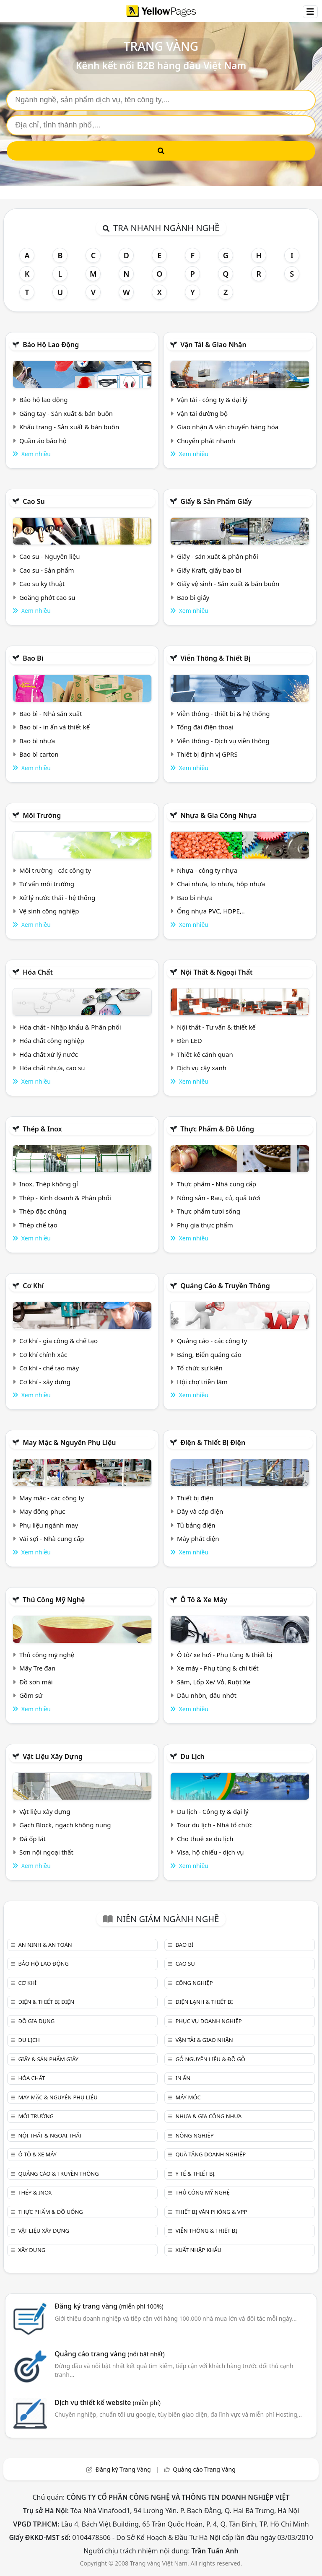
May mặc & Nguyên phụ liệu (69, 1442)
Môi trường (42, 815)
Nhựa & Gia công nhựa (218, 815)
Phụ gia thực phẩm (205, 1225)
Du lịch (192, 1756)
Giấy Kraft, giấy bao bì (209, 570)
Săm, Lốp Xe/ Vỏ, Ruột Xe (213, 1682)
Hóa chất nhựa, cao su (52, 1068)
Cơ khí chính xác (43, 1354)
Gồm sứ (30, 1695)
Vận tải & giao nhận (213, 344)
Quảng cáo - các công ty (212, 1340)
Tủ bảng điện (196, 1525)
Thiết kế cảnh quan (205, 1054)
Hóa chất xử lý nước (48, 1054)
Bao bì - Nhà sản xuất (50, 713)
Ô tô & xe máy (203, 1599)
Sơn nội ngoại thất (46, 1852)
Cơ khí (33, 1285)
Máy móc (187, 2097)
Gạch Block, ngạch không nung (65, 1825)
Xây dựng (31, 2250)
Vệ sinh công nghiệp (49, 911)
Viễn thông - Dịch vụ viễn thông (223, 741)
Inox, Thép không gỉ (48, 1184)
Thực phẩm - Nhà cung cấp (216, 1184)
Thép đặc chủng (42, 1211)
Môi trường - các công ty (55, 870)
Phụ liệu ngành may (48, 1525)
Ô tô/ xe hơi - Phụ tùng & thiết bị (225, 1654)
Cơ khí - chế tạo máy (49, 1368)
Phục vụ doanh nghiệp (208, 2021)
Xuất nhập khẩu (198, 2250)
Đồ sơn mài (36, 1682)
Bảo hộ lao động (51, 344)
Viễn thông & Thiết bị (215, 658)
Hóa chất (38, 972)
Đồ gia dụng (36, 2021)
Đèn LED (189, 1040)
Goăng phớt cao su (47, 597)
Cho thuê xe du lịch (205, 1838)
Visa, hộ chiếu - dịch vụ (210, 1852)
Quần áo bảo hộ (43, 440)
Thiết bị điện (195, 1498)
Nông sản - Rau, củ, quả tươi (218, 1197)
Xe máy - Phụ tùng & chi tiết (218, 1668)
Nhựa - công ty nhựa (207, 870)
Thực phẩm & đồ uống (217, 1129)
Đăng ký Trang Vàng (123, 2469)
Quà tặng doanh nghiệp (210, 2154)
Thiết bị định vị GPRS (207, 754)
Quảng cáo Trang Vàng (204, 2469)
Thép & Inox (42, 1129)
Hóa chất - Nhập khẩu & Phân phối (70, 1027)
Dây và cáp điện (200, 1511)
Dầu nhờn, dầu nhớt (206, 1695)
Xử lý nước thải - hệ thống (57, 897)
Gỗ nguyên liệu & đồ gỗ (210, 2059)
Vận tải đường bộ (202, 413)
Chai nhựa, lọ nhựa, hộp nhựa (221, 883)
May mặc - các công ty (51, 1498)
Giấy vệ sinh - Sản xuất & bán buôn (228, 583)
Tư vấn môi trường (46, 883)
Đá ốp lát (32, 1838)
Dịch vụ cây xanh (201, 1068)
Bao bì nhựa (37, 741)
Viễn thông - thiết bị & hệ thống (223, 713)
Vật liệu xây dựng (53, 1756)
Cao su (34, 501)
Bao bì (33, 658)
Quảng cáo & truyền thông (225, 1285)
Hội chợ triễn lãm (202, 1381)
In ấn (182, 2078)
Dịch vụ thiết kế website (108, 2402)
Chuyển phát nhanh (206, 440)
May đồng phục (42, 1511)
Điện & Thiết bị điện (212, 1442)
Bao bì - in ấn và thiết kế (54, 727)
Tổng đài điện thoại (205, 727)
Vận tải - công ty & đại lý (212, 399)
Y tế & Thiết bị (194, 2173)
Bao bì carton (39, 754)
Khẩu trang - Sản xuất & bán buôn (69, 427)
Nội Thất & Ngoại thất (216, 972)
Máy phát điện (198, 1538)
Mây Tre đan (37, 1668)
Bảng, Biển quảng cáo (209, 1354)
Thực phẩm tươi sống (208, 1211)
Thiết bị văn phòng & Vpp (211, 2211)
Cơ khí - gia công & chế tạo (58, 1340)
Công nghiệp (194, 1983)
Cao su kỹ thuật (42, 583)
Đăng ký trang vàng (109, 2306)
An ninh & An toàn (45, 1944)
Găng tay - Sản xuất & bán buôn (66, 413)
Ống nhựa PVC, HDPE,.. (211, 911)
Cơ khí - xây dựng (44, 1381)
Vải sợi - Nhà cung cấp (51, 1538)
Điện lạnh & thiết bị (204, 2001)
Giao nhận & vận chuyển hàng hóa (227, 427)
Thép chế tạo (38, 1225)
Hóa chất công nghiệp (51, 1040)
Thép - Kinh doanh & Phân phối (65, 1197)
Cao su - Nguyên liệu (49, 556)
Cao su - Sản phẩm (46, 570)
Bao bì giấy (193, 597)
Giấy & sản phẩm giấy (216, 501)
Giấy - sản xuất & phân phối (217, 556)
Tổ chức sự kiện (200, 1368)
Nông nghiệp (194, 2135)
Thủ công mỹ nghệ (54, 1599)
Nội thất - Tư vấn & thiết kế (216, 1027)
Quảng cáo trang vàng (109, 2353)
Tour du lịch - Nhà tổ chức (214, 1825)
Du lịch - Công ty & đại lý (213, 1811)
